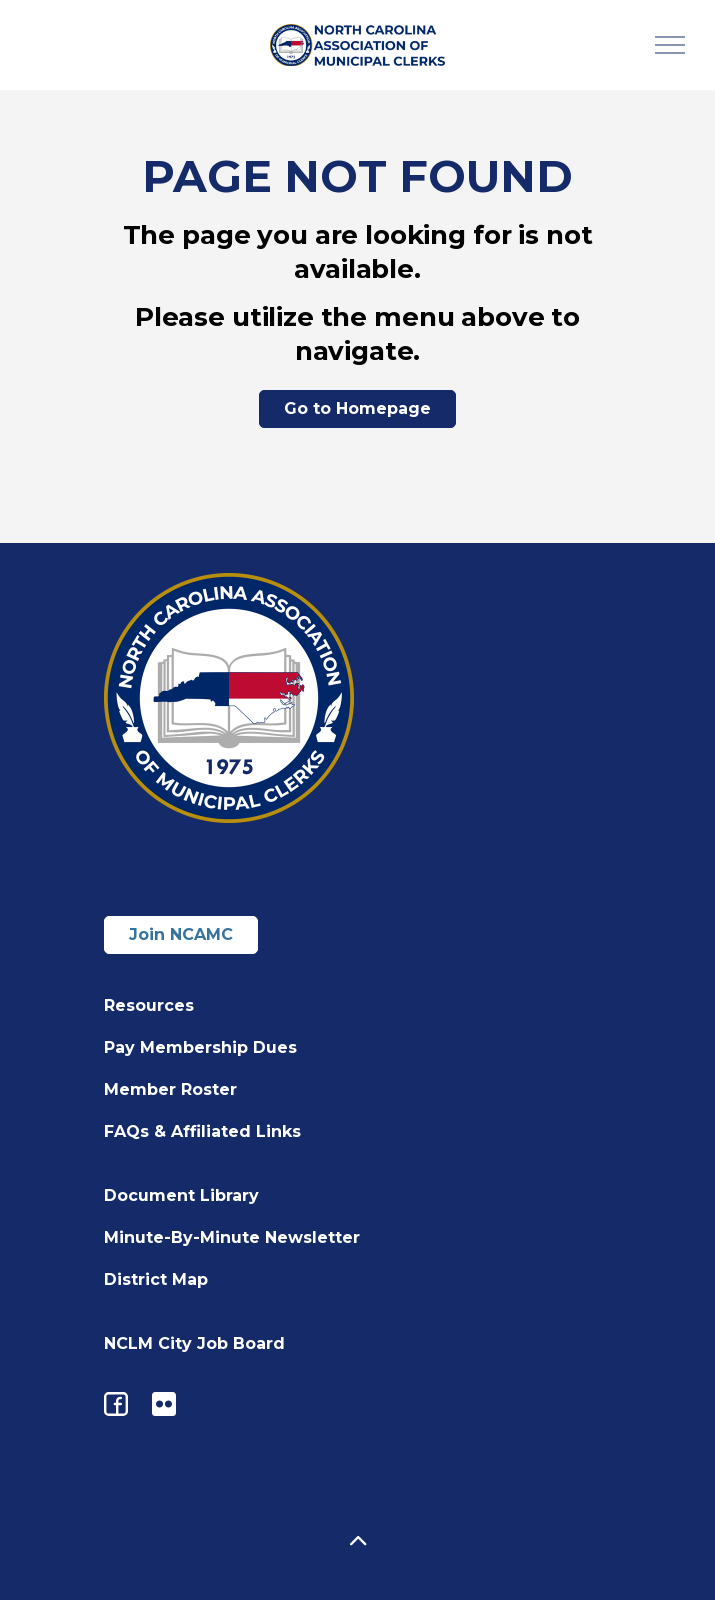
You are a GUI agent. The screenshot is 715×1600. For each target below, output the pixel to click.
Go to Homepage (357, 409)
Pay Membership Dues (200, 1047)
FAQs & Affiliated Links (202, 1131)
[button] (358, 1542)
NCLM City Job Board (194, 1343)
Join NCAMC (181, 934)
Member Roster (170, 1089)
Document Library (181, 1195)
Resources (149, 1005)
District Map (156, 1279)
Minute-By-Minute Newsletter (232, 1237)
